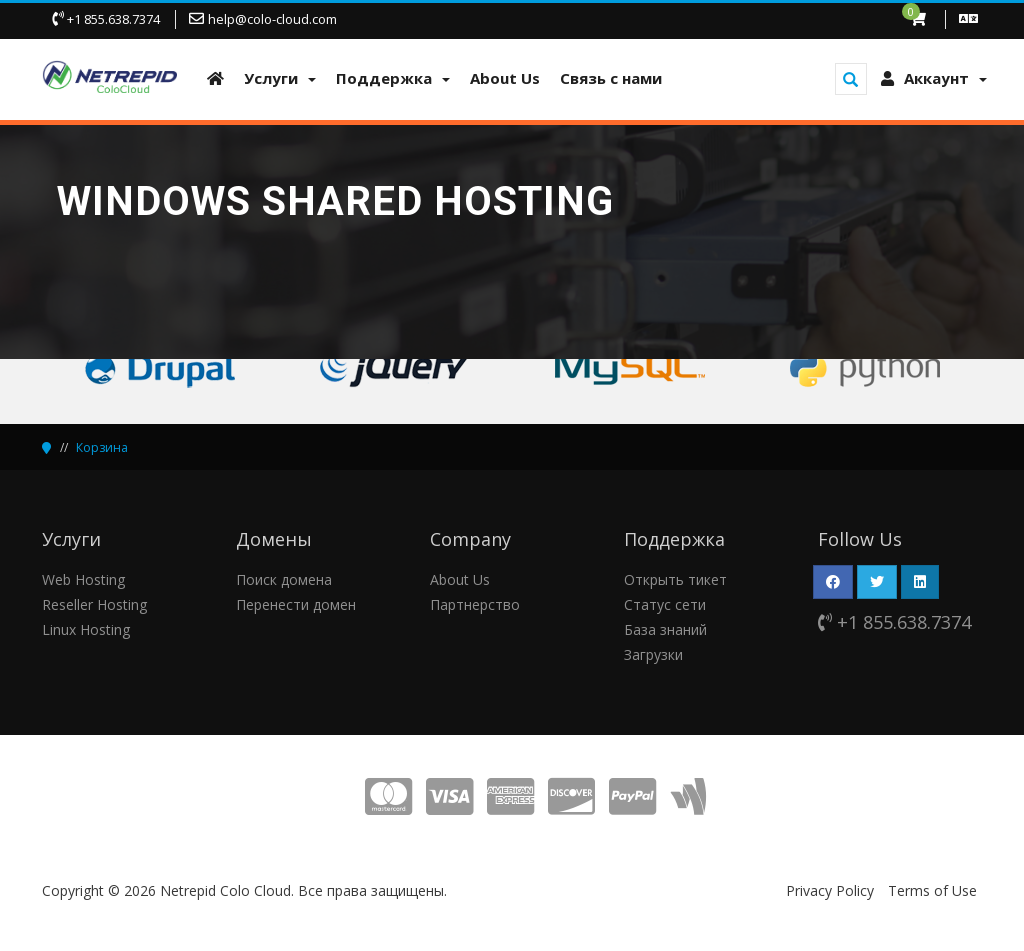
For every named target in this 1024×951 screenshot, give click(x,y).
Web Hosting (83, 579)
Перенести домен (296, 604)
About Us (460, 579)
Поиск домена (284, 579)
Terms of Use (932, 890)
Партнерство (475, 604)
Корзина (102, 447)
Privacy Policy (830, 890)
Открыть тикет (675, 579)
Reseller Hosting (94, 604)
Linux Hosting (86, 629)
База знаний (665, 629)
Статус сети (665, 604)
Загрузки (653, 654)
